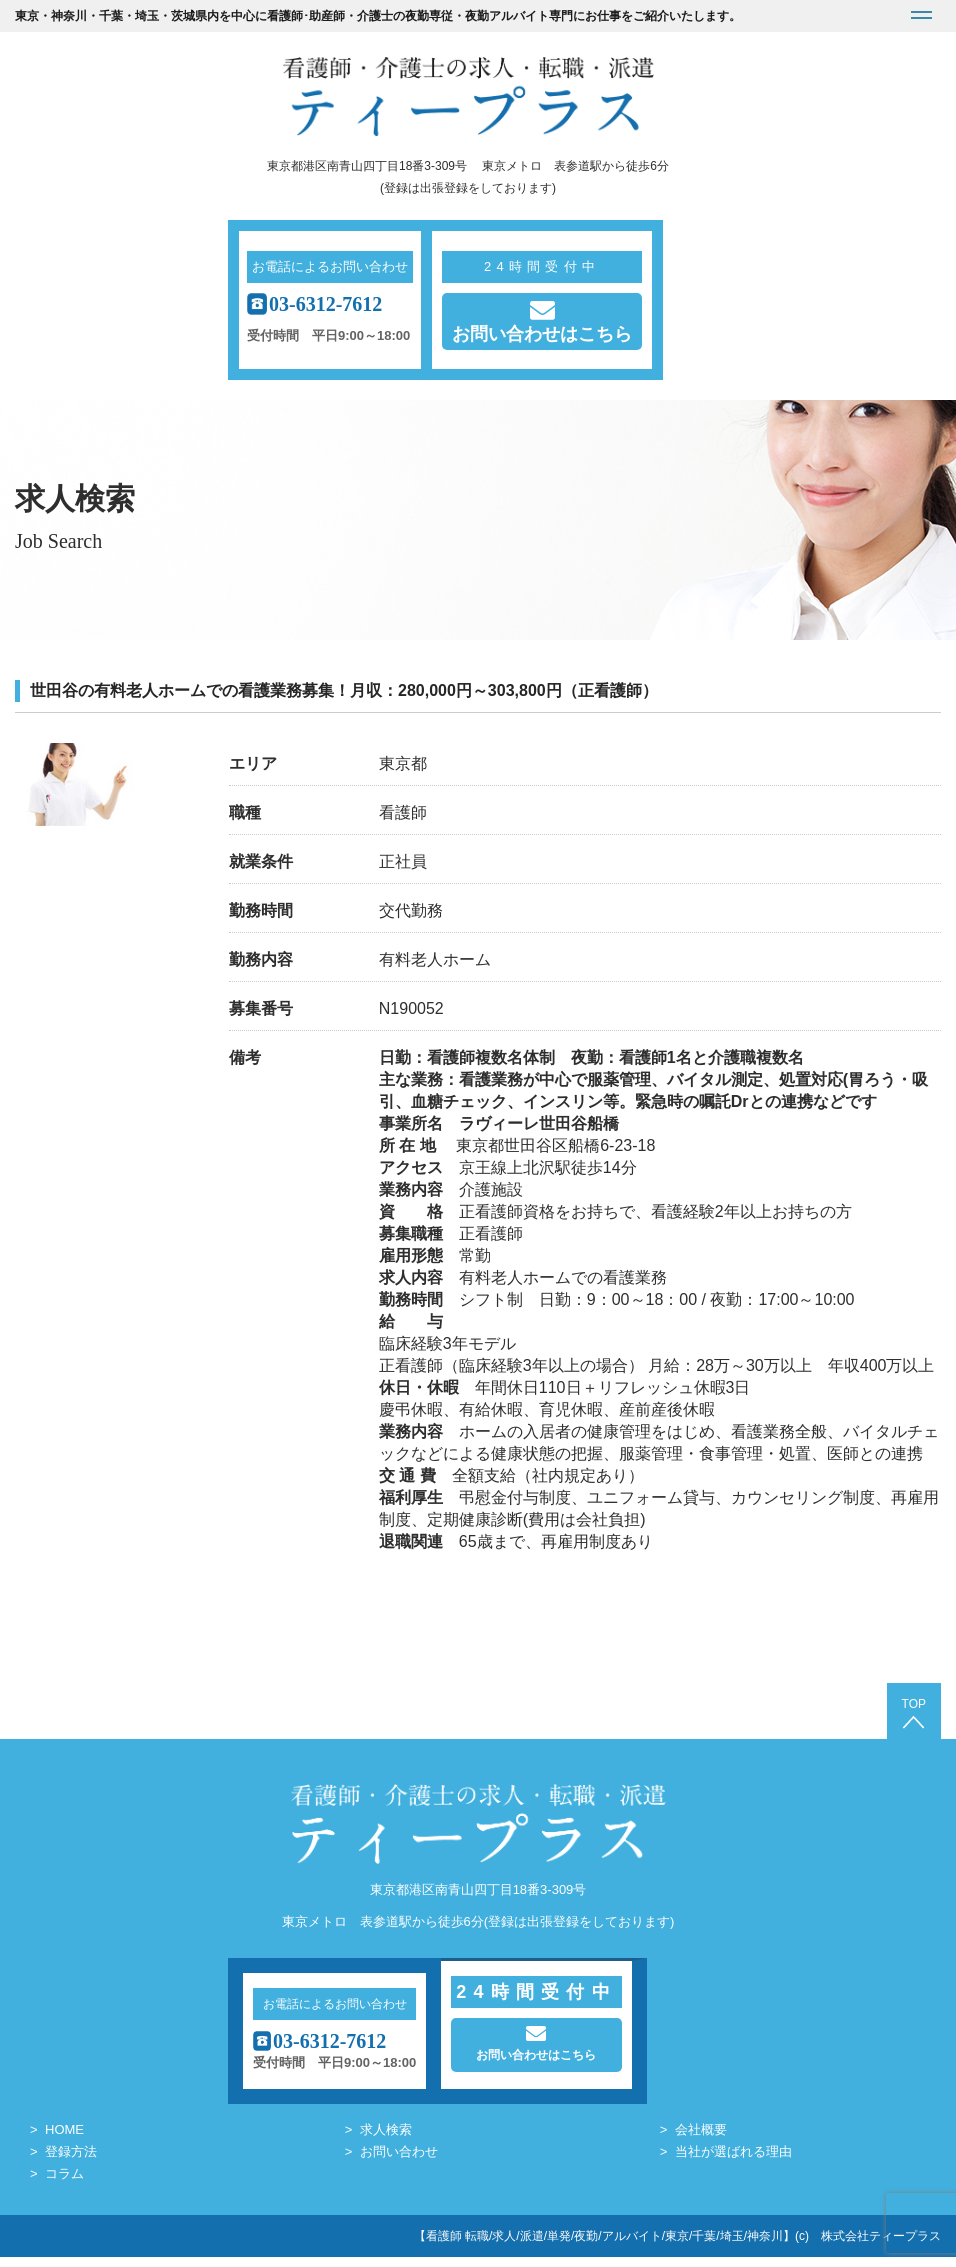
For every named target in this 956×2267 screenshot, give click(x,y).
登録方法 (71, 2161)
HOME (64, 2139)
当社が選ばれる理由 (733, 2161)
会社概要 (701, 2139)
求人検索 (386, 2139)
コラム (64, 2183)
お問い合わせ (399, 2161)
